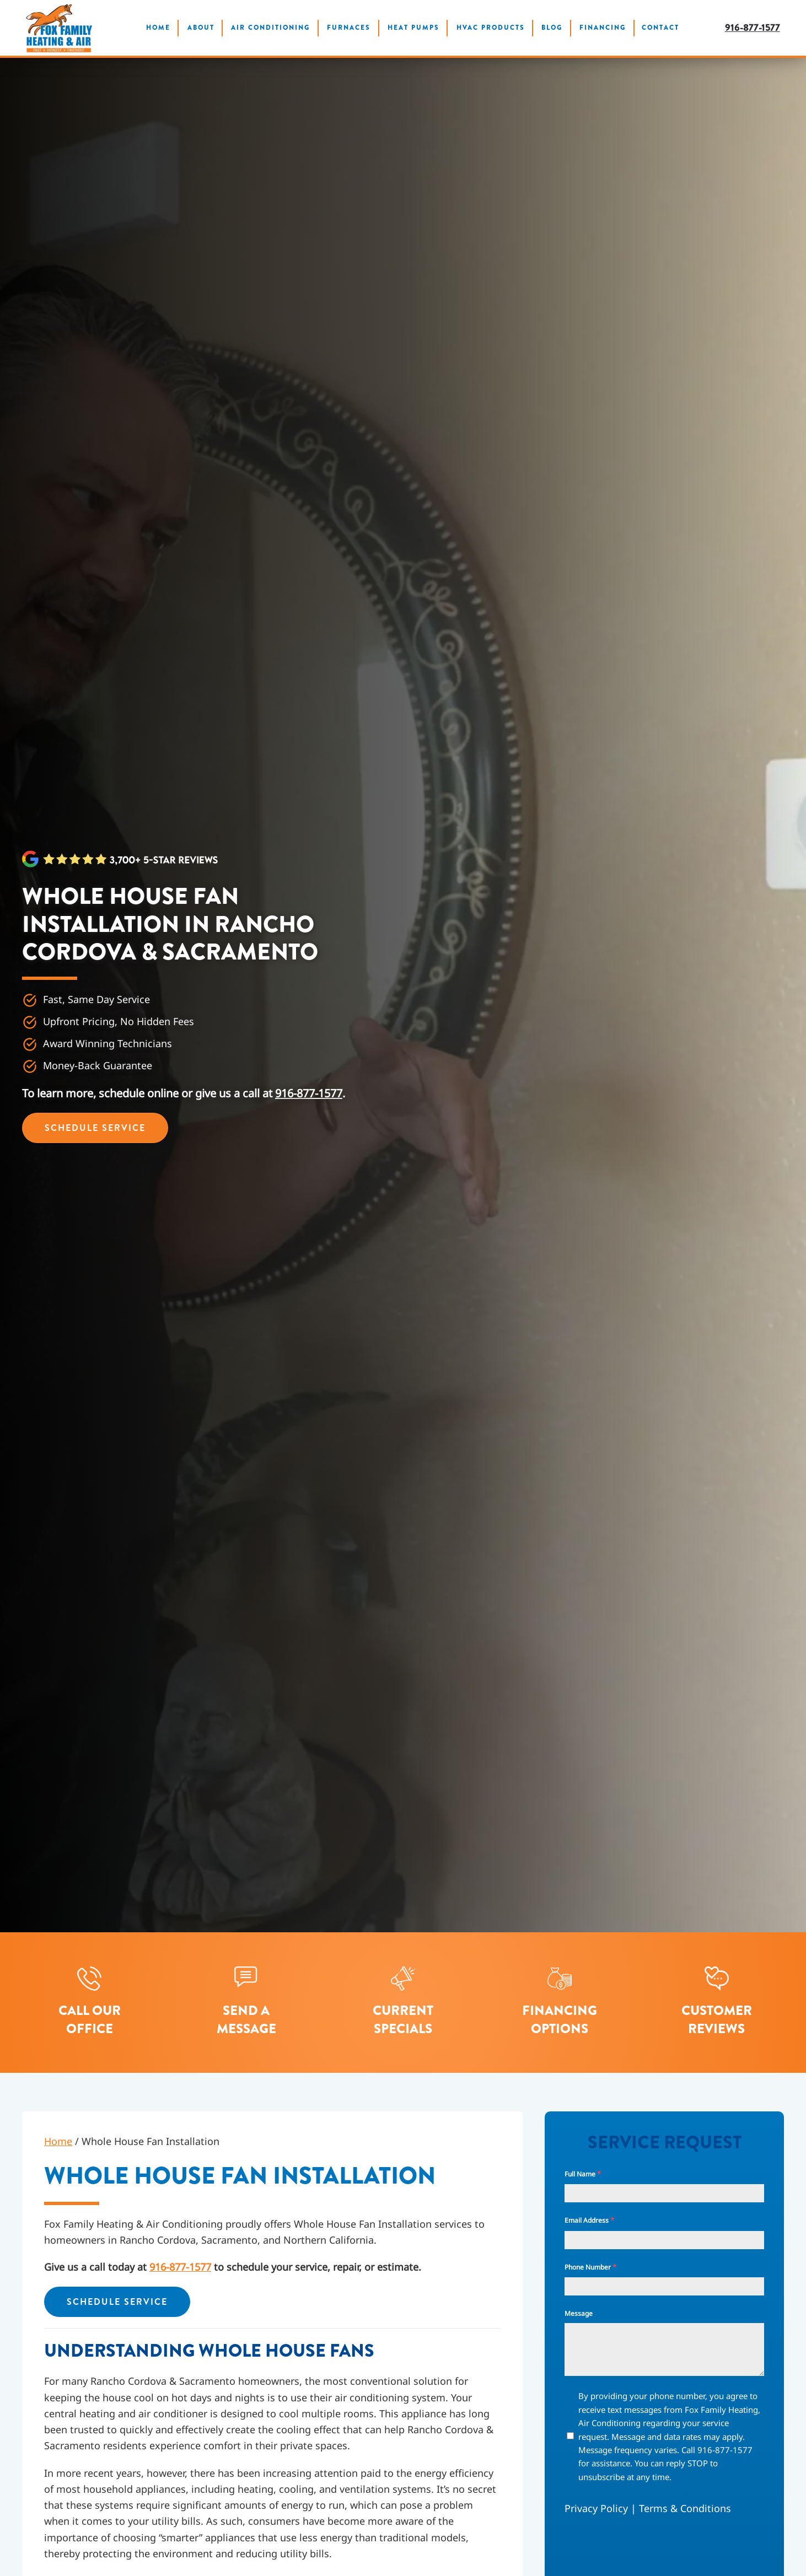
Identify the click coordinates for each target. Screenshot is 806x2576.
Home (158, 28)
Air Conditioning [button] (270, 28)
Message (579, 2313)
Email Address (589, 2220)
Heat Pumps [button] (413, 28)
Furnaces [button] (348, 28)
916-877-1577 (752, 27)
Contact (660, 28)
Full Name (583, 2174)
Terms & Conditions (685, 2508)
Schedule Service (95, 1128)
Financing (602, 28)
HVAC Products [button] (490, 28)
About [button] (200, 28)
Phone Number (590, 2267)
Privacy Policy (596, 2508)
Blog (551, 28)
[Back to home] (59, 27)
